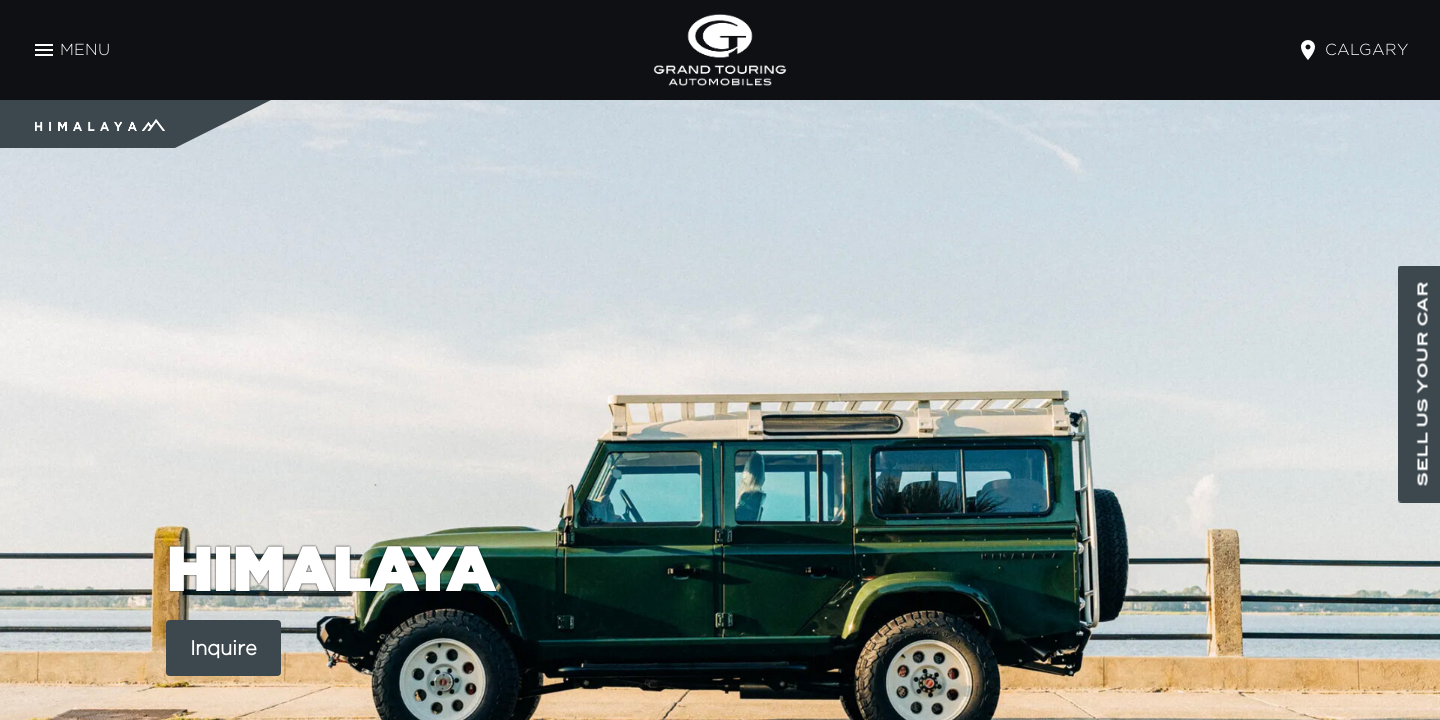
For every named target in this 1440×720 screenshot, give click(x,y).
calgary (1366, 49)
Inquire (223, 647)
